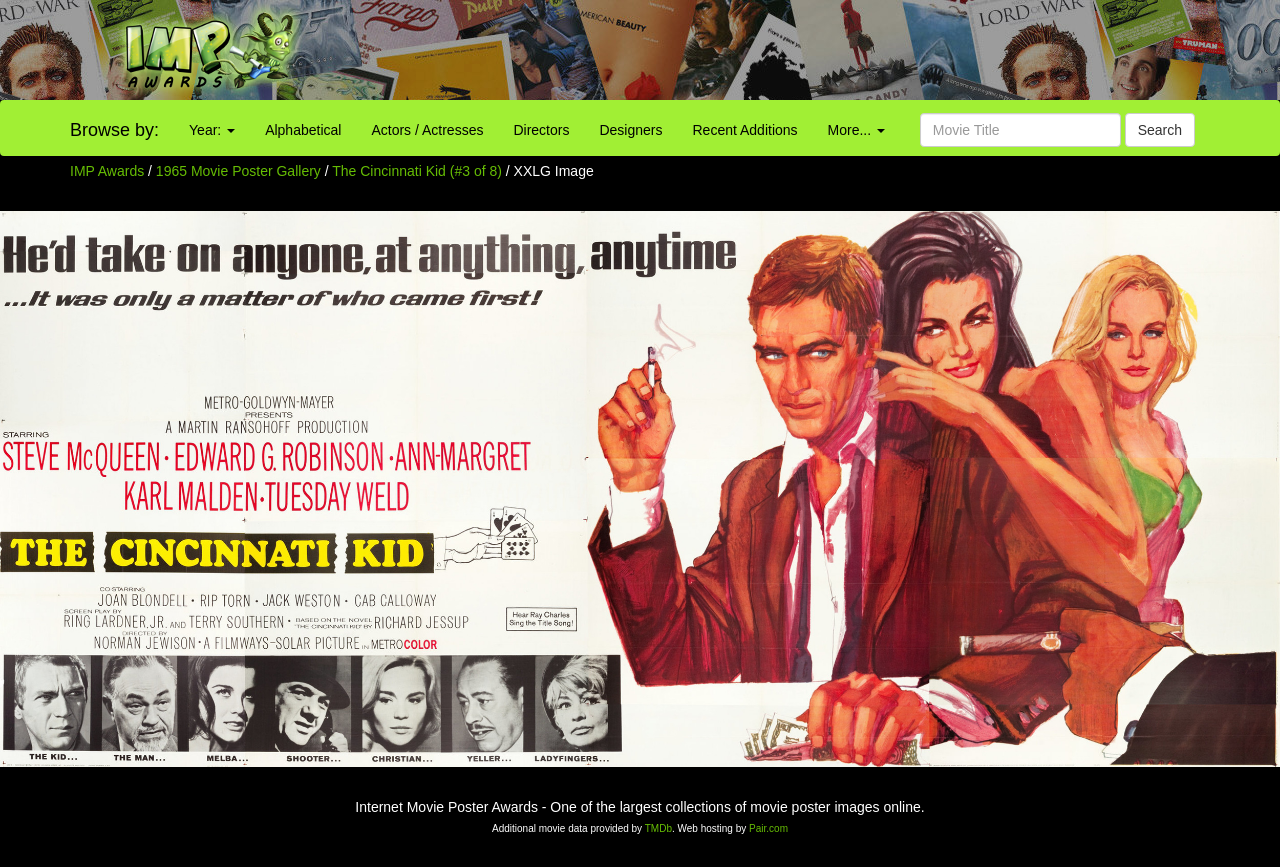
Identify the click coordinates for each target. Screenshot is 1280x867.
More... (856, 130)
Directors (541, 130)
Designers (630, 130)
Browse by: (114, 130)
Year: (212, 130)
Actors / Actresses (427, 130)
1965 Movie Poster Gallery (238, 171)
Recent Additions (745, 130)
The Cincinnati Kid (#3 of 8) (417, 171)
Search (1160, 130)
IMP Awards (107, 171)
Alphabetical (303, 130)
